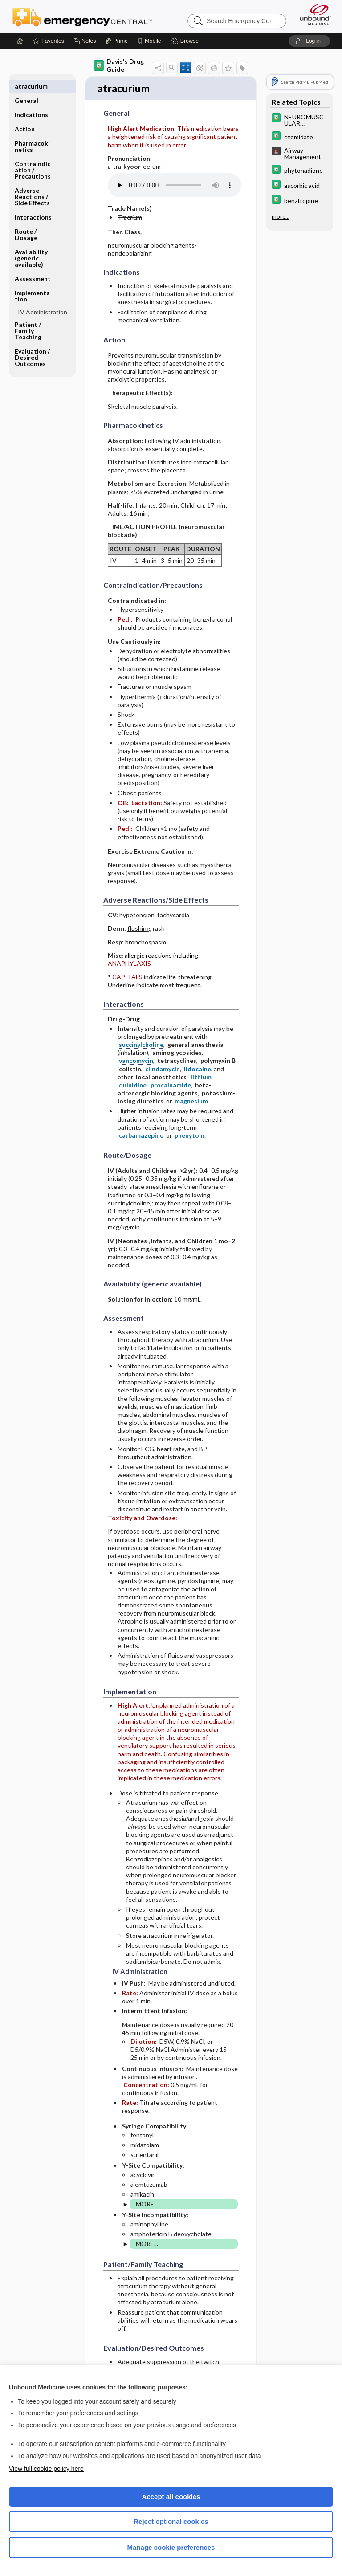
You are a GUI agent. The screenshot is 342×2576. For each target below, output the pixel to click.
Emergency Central (82, 16)
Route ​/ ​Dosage (26, 220)
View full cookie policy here (46, 2468)
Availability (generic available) (31, 244)
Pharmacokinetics (32, 132)
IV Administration (42, 297)
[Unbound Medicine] (312, 14)
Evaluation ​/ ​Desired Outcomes (33, 343)
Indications (31, 100)
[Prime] (117, 41)
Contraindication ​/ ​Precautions (33, 156)
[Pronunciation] (174, 186)
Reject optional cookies (171, 2521)
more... (280, 216)
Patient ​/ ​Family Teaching (28, 316)
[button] (186, 41)
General (26, 86)
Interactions (33, 203)
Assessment (33, 264)
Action (25, 114)
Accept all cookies (171, 2496)
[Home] (20, 41)
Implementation (32, 282)
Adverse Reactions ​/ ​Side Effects (32, 182)
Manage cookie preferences (171, 2547)
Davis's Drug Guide (119, 65)
